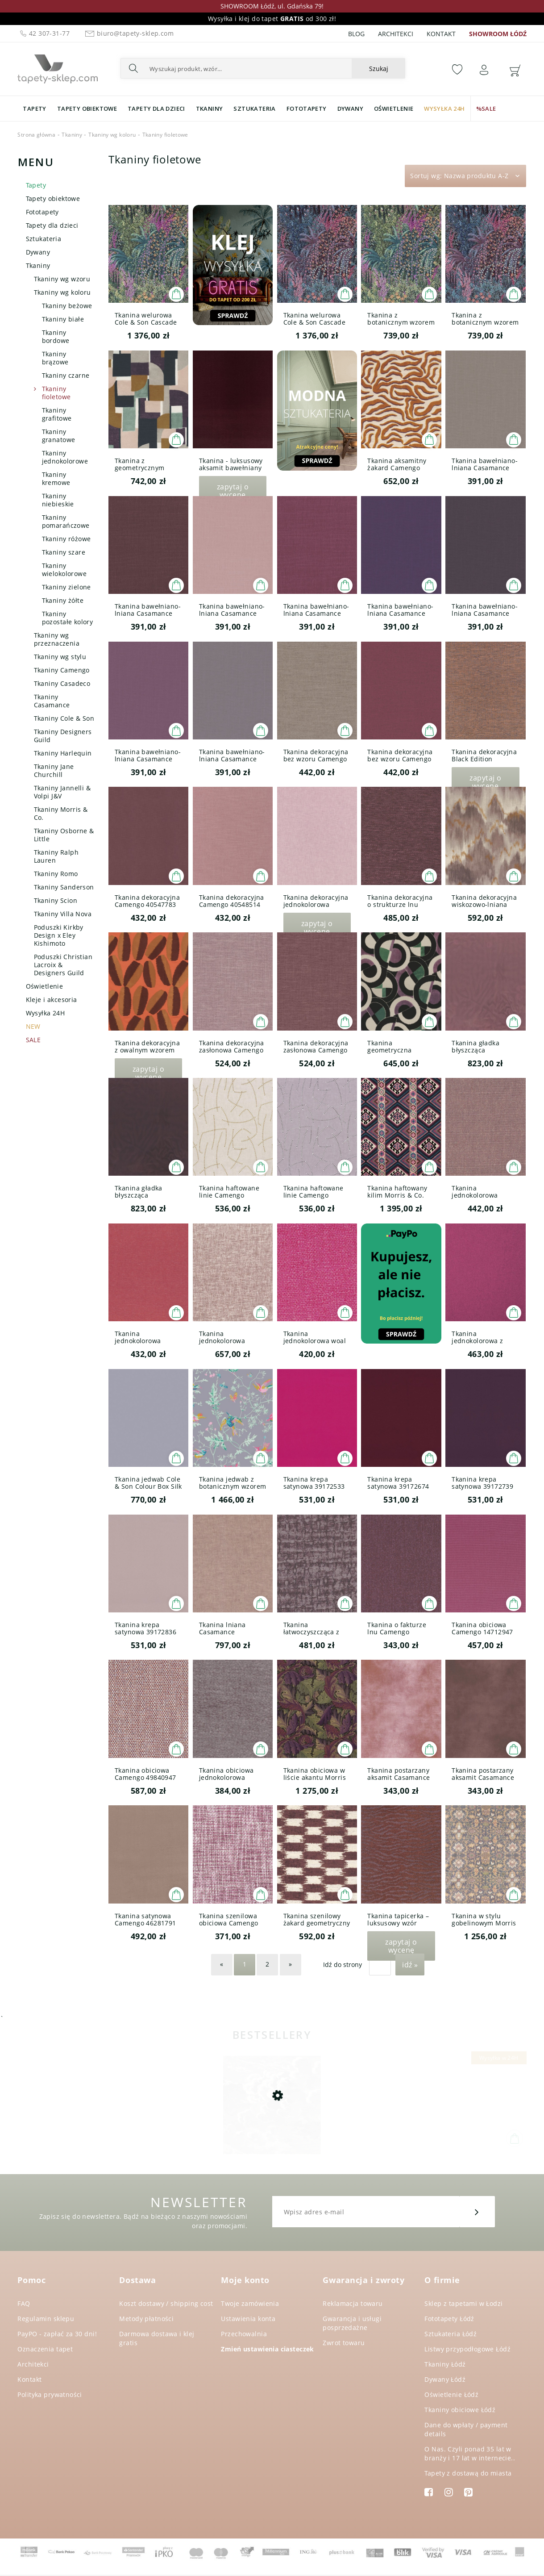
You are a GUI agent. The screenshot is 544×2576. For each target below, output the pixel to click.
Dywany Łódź (444, 2379)
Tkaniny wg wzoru (62, 279)
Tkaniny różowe (66, 538)
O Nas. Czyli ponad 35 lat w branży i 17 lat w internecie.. (469, 2453)
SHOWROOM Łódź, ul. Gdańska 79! (272, 6)
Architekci (395, 33)
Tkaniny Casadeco (62, 683)
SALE (33, 1039)
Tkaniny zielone (66, 587)
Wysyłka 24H (45, 1013)
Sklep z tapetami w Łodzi (463, 2303)
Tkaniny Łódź (444, 2364)
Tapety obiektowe (53, 198)
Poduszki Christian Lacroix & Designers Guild (63, 964)
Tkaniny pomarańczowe (66, 521)
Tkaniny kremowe (56, 478)
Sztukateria (44, 238)
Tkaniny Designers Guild (63, 735)
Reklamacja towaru (352, 2303)
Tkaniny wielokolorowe (64, 569)
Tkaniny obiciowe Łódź (459, 2409)
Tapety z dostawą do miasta (467, 2473)
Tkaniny (38, 265)
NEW (33, 1026)
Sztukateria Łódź (450, 2334)
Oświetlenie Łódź (451, 2394)
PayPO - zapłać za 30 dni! (57, 2334)
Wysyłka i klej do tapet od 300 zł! (272, 18)
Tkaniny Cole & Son (64, 718)
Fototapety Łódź (449, 2318)
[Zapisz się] (477, 2211)
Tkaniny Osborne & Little (64, 835)
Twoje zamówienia (250, 2303)
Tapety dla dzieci (52, 225)
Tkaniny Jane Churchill (54, 770)
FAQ (23, 2303)
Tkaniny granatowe (58, 435)
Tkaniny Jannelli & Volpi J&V (62, 792)
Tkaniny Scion (55, 900)
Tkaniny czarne (66, 375)
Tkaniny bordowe (56, 336)
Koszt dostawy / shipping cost (166, 2303)
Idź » (410, 1965)
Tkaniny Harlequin (63, 753)
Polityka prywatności (49, 2394)
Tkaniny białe (63, 319)
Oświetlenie (44, 986)
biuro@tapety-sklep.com (128, 33)
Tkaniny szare (63, 552)
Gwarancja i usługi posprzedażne (352, 2323)
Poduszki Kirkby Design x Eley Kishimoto (58, 935)
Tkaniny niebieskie (58, 500)
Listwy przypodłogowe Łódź (467, 2349)
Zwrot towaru (344, 2342)
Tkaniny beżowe (67, 305)
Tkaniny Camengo (62, 670)
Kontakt (441, 33)
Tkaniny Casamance (52, 701)
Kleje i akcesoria (51, 999)
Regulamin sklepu (45, 2318)
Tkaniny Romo (56, 873)
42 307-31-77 (44, 33)
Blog (356, 33)
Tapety (36, 185)
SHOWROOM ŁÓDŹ (498, 33)
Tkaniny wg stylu (60, 656)
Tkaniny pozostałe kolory (67, 618)
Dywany (38, 252)
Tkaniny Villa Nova (63, 914)
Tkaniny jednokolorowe (65, 457)
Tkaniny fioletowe (56, 392)
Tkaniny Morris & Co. (61, 813)
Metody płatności (146, 2318)
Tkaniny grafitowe (57, 414)
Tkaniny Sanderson (64, 887)
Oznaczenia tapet (45, 2349)
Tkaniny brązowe (55, 358)
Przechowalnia (243, 2334)
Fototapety (42, 212)
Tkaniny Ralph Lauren (56, 856)
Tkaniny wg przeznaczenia (56, 639)
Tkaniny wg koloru (62, 292)
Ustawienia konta (248, 2318)
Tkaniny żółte (62, 600)
